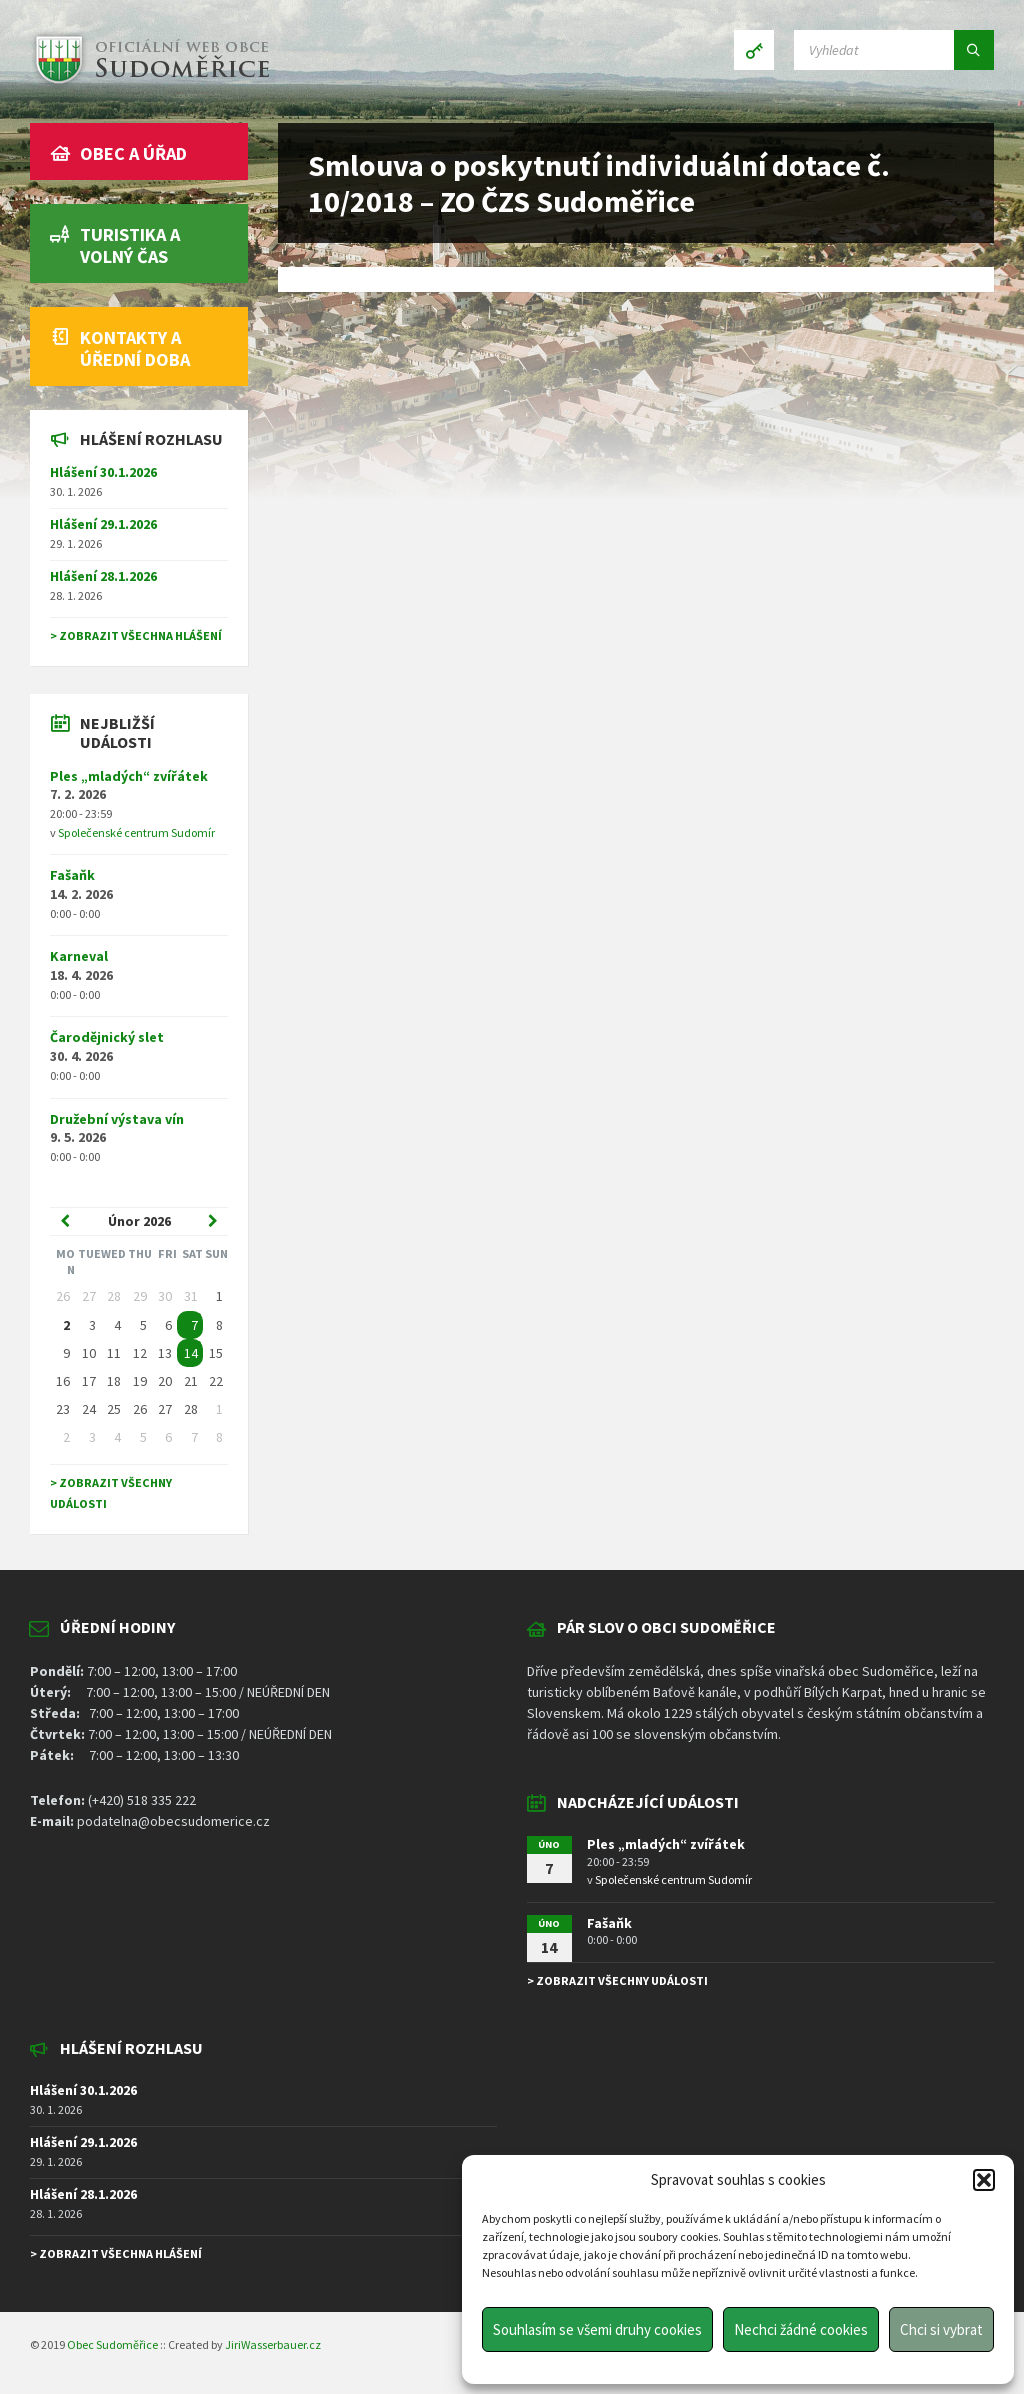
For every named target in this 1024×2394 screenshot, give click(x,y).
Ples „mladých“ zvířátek (129, 776)
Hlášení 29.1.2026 (103, 524)
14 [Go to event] (191, 1353)
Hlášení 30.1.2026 (103, 472)
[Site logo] (150, 84)
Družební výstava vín (117, 1119)
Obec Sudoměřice (112, 2344)
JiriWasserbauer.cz (273, 2344)
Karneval (79, 956)
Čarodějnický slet (107, 1037)
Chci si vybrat (941, 2329)
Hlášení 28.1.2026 (103, 576)
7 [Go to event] (194, 1325)
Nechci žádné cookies (801, 2329)
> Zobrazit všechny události (617, 1980)
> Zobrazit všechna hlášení (136, 635)
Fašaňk (72, 875)
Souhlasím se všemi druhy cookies (597, 2329)
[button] (984, 2180)
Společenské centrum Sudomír (136, 832)
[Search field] (894, 50)
